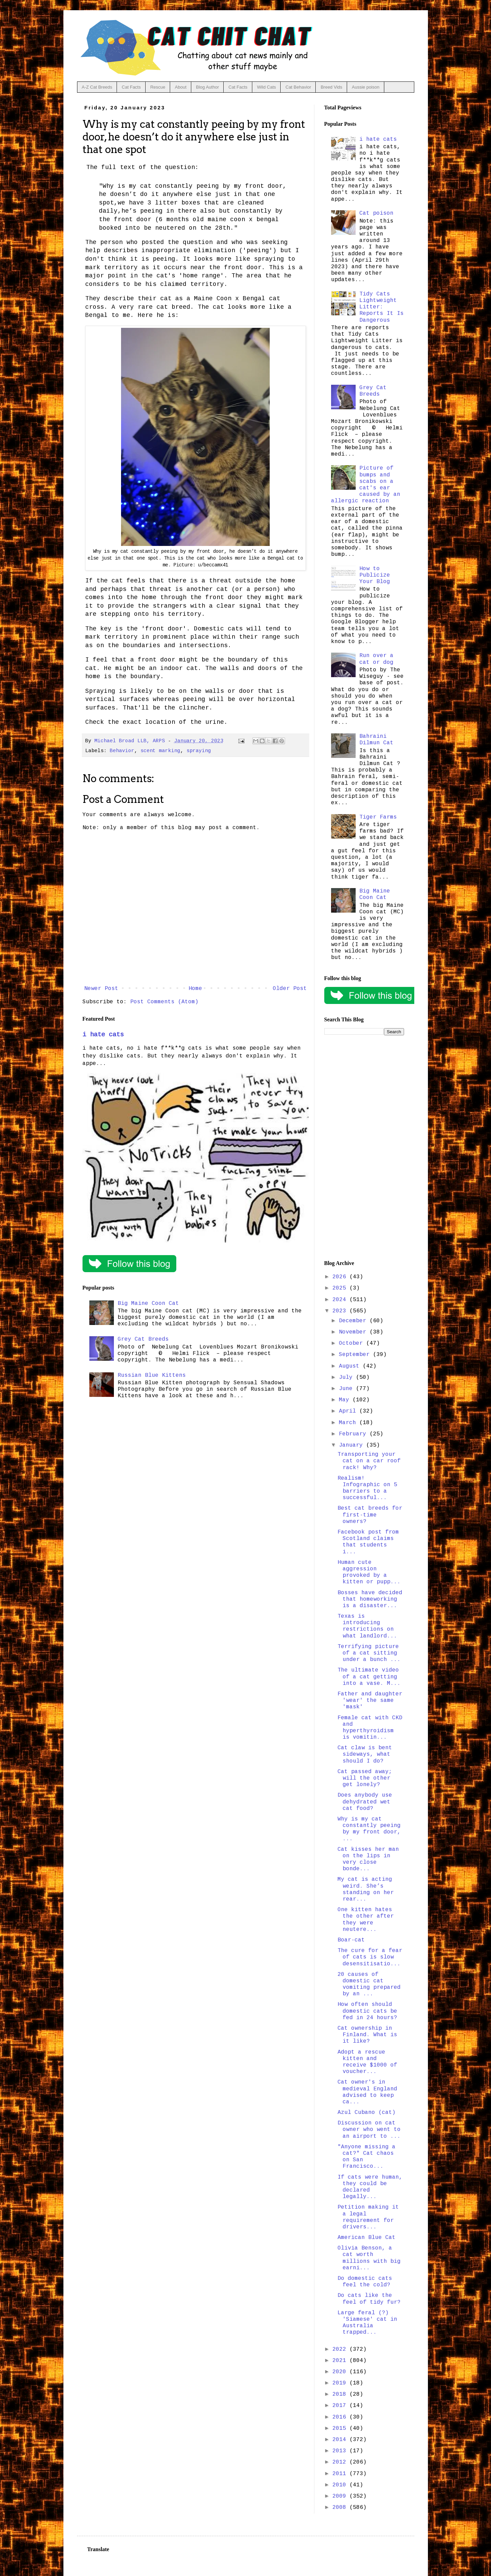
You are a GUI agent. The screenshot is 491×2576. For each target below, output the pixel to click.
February (354, 1434)
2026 (340, 1277)
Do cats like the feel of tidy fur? (369, 2298)
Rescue (157, 87)
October (352, 1343)
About (181, 87)
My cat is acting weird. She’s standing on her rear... (366, 1889)
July (347, 1377)
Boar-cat (351, 1940)
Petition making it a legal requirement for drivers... (368, 2217)
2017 (340, 2406)
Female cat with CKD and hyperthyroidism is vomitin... (370, 1728)
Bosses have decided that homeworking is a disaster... (370, 1599)
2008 (340, 2507)
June (347, 1389)
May (346, 1400)
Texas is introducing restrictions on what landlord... (367, 1626)
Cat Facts (131, 87)
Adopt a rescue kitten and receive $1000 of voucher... (367, 2062)
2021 (340, 2361)
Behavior (122, 750)
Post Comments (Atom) (164, 1002)
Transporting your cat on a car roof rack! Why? (369, 1460)
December (354, 1321)
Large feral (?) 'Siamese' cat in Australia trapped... (367, 2323)
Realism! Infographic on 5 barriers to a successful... (367, 1488)
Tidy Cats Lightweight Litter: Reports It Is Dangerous (381, 307)
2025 (340, 1288)
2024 (340, 1300)
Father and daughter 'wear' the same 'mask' (370, 1700)
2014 (340, 2440)
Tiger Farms (378, 817)
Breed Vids (331, 87)
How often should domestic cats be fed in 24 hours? (367, 2011)
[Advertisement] (364, 1148)
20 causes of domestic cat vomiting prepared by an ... (369, 1984)
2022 (340, 2349)
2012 (340, 2462)
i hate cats (103, 1034)
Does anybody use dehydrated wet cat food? (365, 1801)
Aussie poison (366, 87)
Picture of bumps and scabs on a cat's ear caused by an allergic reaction (365, 484)
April (349, 1411)
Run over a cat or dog (376, 659)
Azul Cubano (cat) (367, 2112)
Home (195, 989)
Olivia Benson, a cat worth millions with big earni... (369, 2258)
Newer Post (101, 989)
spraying (199, 750)
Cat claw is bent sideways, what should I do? (365, 1754)
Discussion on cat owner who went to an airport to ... (369, 2129)
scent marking (160, 750)
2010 (340, 2485)
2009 (340, 2496)
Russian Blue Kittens (152, 1375)
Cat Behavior (298, 87)
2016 (340, 2417)
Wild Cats (266, 87)
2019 (340, 2383)
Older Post (290, 989)
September (356, 1355)
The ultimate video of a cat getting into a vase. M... (369, 1676)
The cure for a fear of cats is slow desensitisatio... (370, 1957)
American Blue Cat (367, 2238)
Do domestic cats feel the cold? (365, 2281)
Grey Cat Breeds (143, 1339)
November (354, 1332)
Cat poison (376, 213)
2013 (340, 2451)
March (349, 1423)
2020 (340, 2372)
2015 (340, 2428)
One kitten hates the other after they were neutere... (366, 1920)
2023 (340, 1311)
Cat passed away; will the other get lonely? (365, 1778)
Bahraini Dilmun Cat (376, 739)
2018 (340, 2394)
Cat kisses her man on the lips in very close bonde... (368, 1859)
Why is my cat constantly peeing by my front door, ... (369, 1829)
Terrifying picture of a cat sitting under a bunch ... (369, 1653)
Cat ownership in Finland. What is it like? (367, 2034)
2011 (340, 2474)
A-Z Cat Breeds (97, 87)
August (351, 1366)
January (352, 1445)
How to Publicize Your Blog (374, 575)
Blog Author (207, 87)
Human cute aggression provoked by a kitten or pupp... (369, 1572)
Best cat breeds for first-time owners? (370, 1514)
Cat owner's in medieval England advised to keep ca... (367, 2092)
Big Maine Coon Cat (148, 1303)
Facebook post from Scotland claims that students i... (368, 1542)
